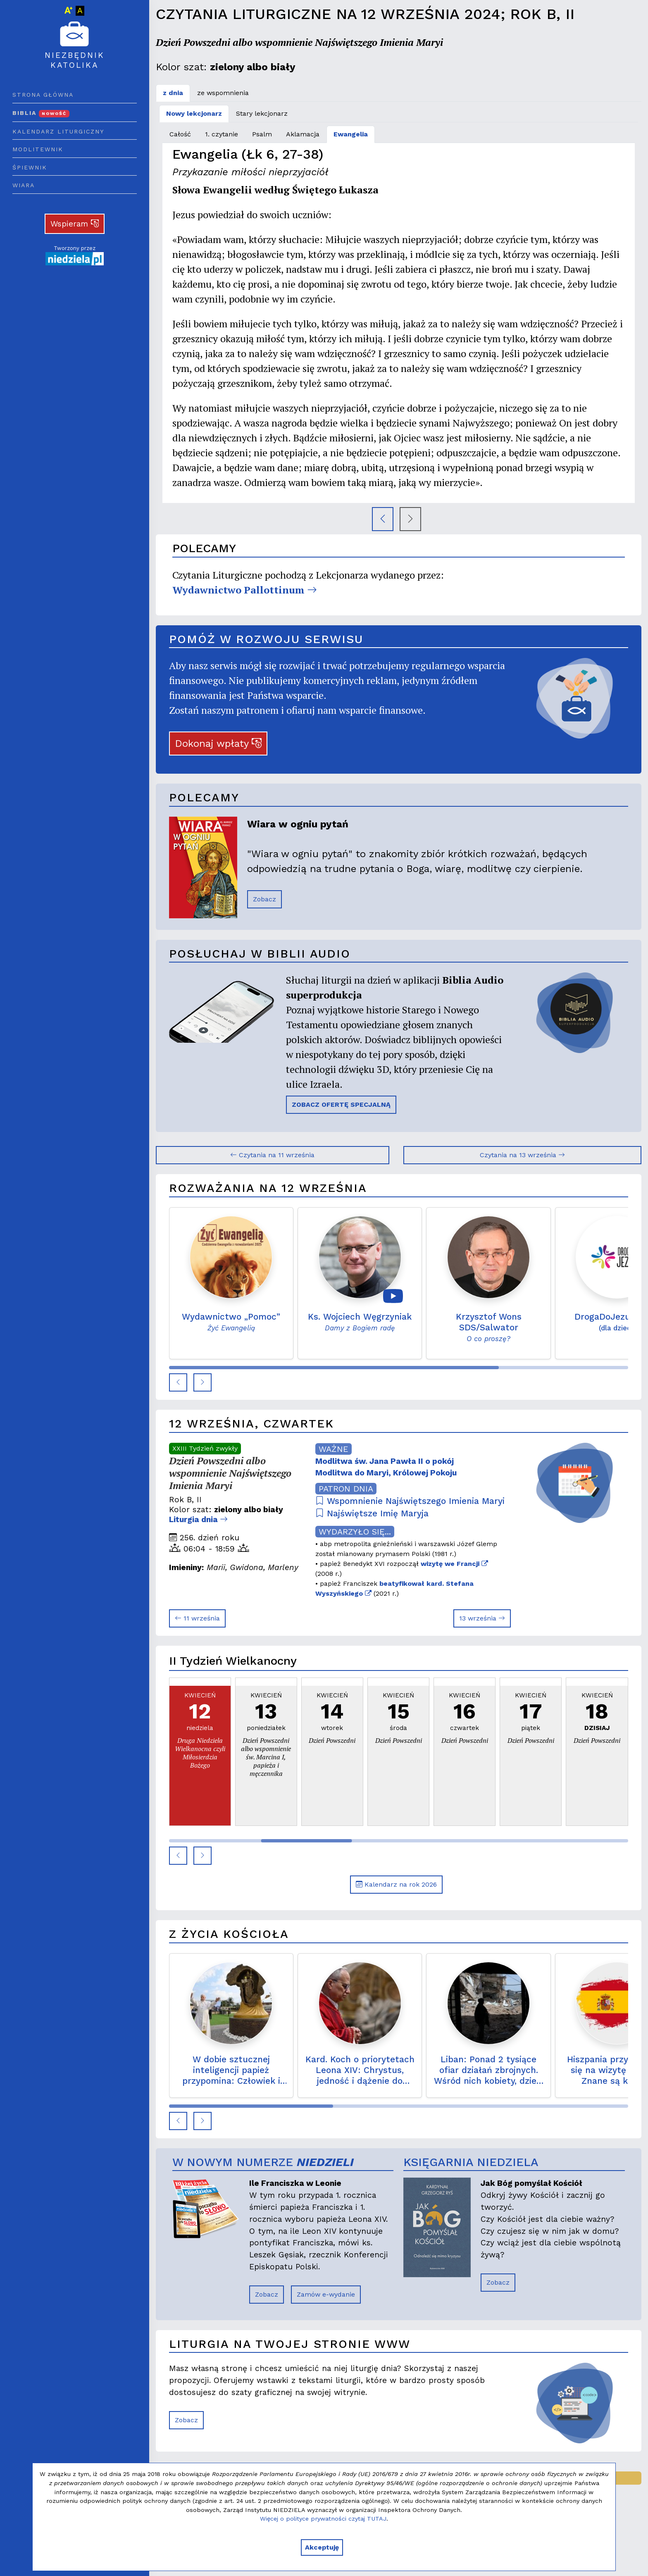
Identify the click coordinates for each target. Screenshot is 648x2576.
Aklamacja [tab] (302, 134)
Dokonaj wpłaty (218, 743)
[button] (178, 1382)
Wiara (23, 185)
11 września (197, 1618)
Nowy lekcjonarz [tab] (194, 113)
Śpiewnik (29, 167)
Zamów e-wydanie (326, 2294)
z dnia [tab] (173, 93)
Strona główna (43, 94)
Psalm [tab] (262, 134)
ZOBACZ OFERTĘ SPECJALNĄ (341, 1104)
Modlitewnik (37, 149)
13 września (482, 1618)
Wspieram (74, 224)
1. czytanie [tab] (221, 134)
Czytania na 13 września (522, 1155)
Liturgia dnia (198, 1519)
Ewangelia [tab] (351, 134)
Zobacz (264, 899)
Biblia (40, 113)
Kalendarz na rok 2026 (396, 1884)
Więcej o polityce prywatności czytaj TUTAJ (323, 2518)
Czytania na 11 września (272, 1155)
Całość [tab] (180, 134)
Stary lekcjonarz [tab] (262, 113)
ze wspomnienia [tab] (223, 93)
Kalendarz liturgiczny (58, 131)
